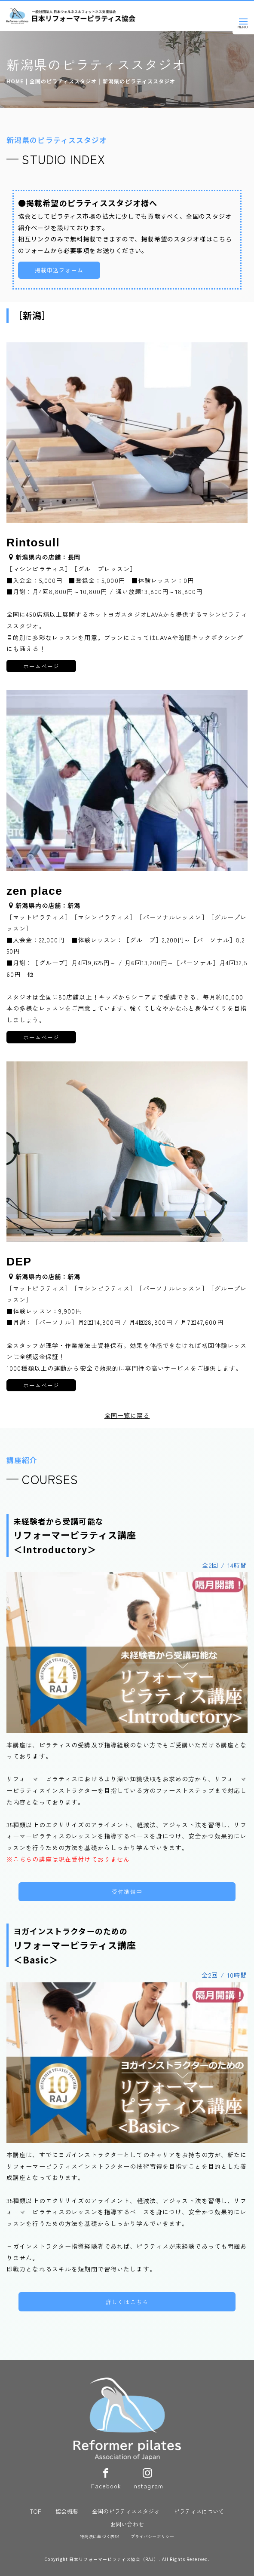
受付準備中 (127, 1891)
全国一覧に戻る (127, 1415)
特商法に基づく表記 (99, 2536)
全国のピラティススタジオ (63, 81)
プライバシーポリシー (152, 2536)
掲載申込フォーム (59, 270)
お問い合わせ (127, 2524)
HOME (15, 81)
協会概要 (66, 2511)
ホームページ (41, 666)
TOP (35, 2511)
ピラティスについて (199, 2511)
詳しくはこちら (127, 2302)
